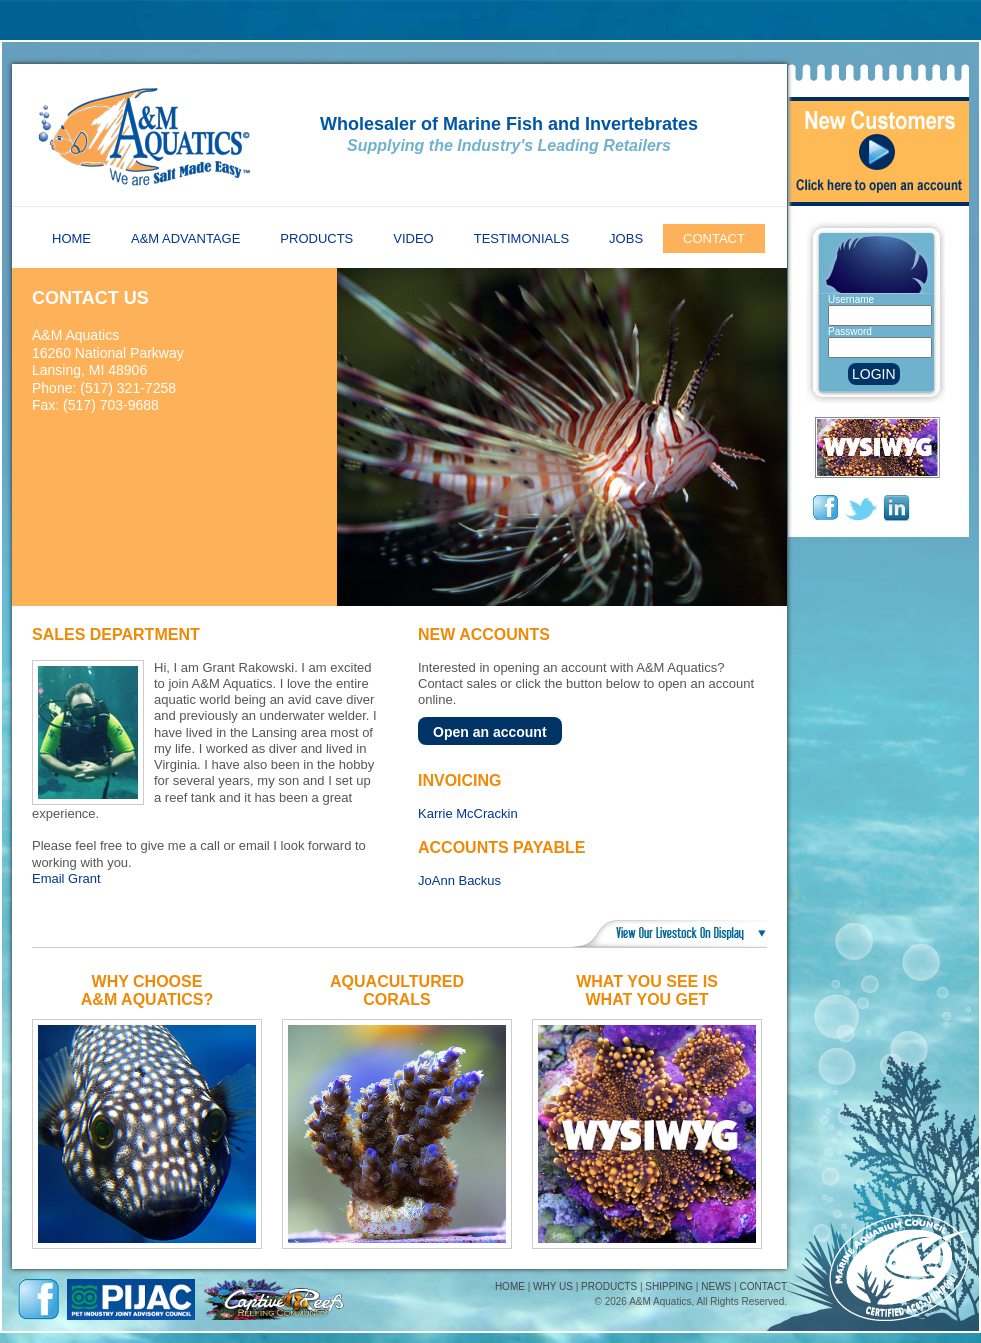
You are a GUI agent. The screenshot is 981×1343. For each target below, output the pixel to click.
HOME (510, 1286)
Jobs (626, 238)
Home (71, 238)
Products (316, 238)
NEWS (716, 1286)
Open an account (490, 732)
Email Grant (66, 878)
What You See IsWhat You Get (647, 990)
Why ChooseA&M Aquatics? (147, 990)
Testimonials (521, 238)
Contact (714, 238)
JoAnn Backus (459, 880)
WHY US (553, 1286)
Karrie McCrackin (468, 813)
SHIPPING (669, 1286)
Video (413, 238)
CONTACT (763, 1286)
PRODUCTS (609, 1286)
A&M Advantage (185, 238)
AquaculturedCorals (397, 990)
